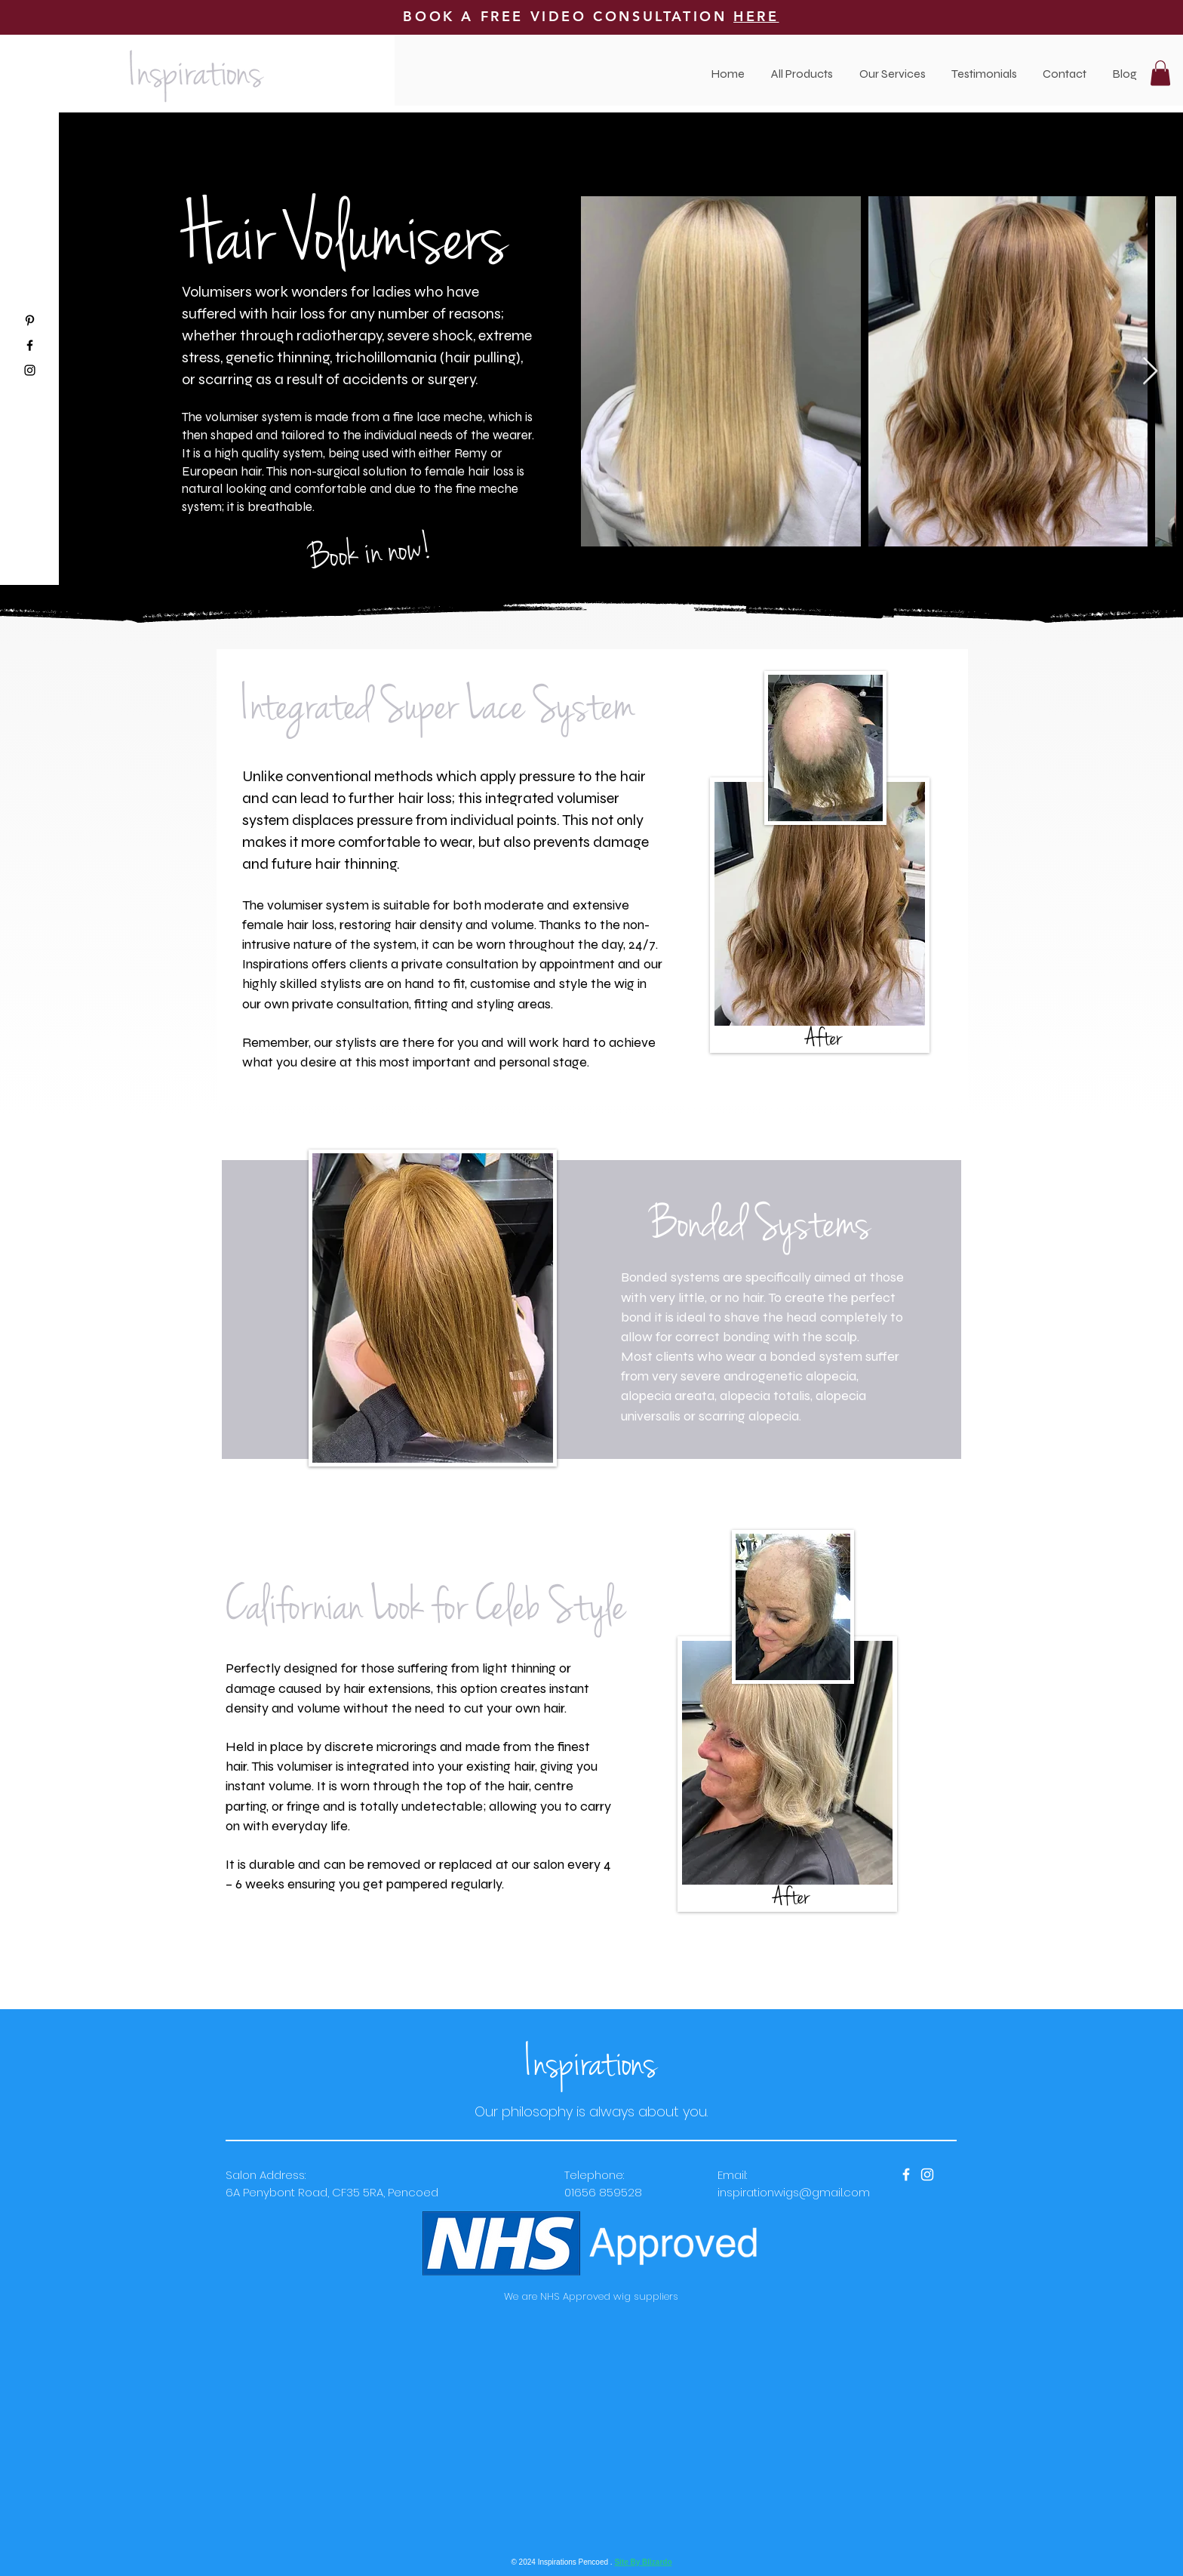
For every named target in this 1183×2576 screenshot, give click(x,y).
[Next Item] (1150, 371)
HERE (756, 16)
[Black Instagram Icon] (30, 370)
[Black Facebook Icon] (30, 345)
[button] (892, 73)
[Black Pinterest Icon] (30, 320)
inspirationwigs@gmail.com (793, 2192)
